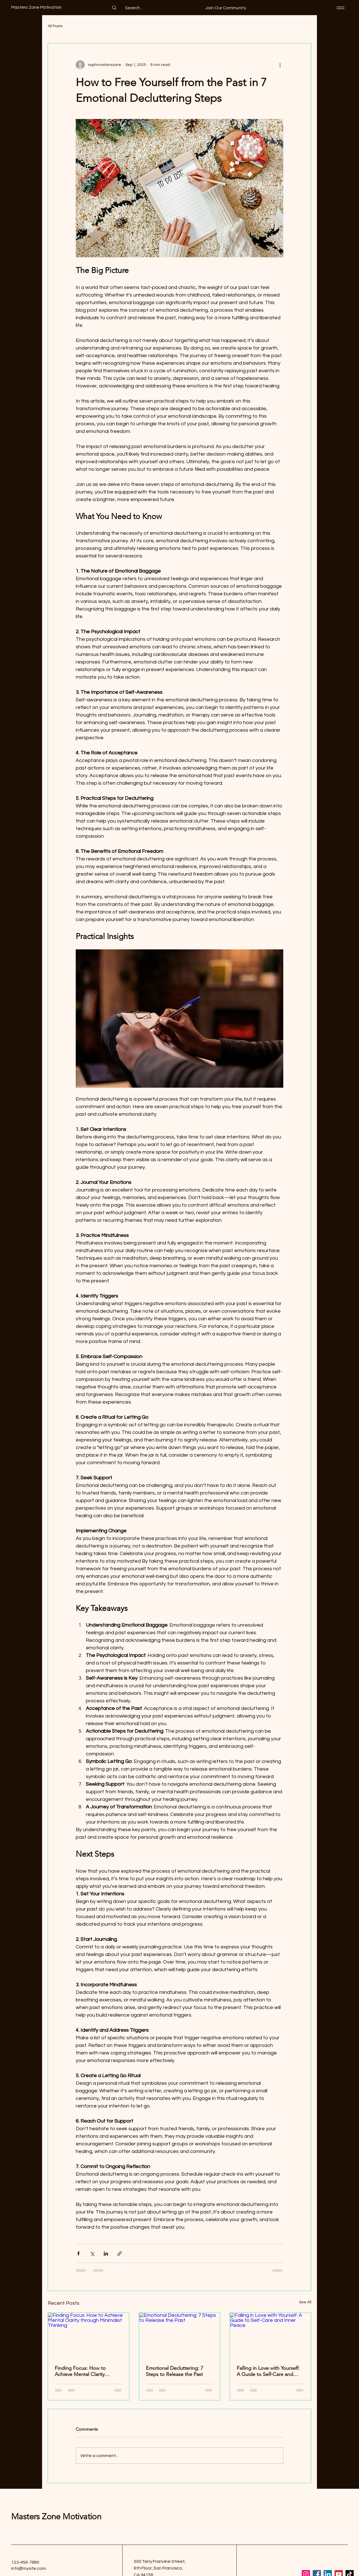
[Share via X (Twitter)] (92, 2253)
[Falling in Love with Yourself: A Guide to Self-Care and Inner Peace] (270, 2335)
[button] (226, 7)
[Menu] (340, 7)
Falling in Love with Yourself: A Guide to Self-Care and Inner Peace (268, 2371)
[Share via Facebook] (78, 2253)
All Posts (55, 26)
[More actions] (280, 64)
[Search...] (134, 7)
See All (305, 2302)
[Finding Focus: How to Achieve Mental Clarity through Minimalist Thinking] (88, 2335)
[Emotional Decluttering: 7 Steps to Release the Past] (179, 2335)
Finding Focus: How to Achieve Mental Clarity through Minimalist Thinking (86, 2371)
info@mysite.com (28, 2568)
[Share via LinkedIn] (106, 2253)
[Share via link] (119, 2253)
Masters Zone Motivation (56, 2516)
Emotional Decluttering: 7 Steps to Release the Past (174, 2371)
